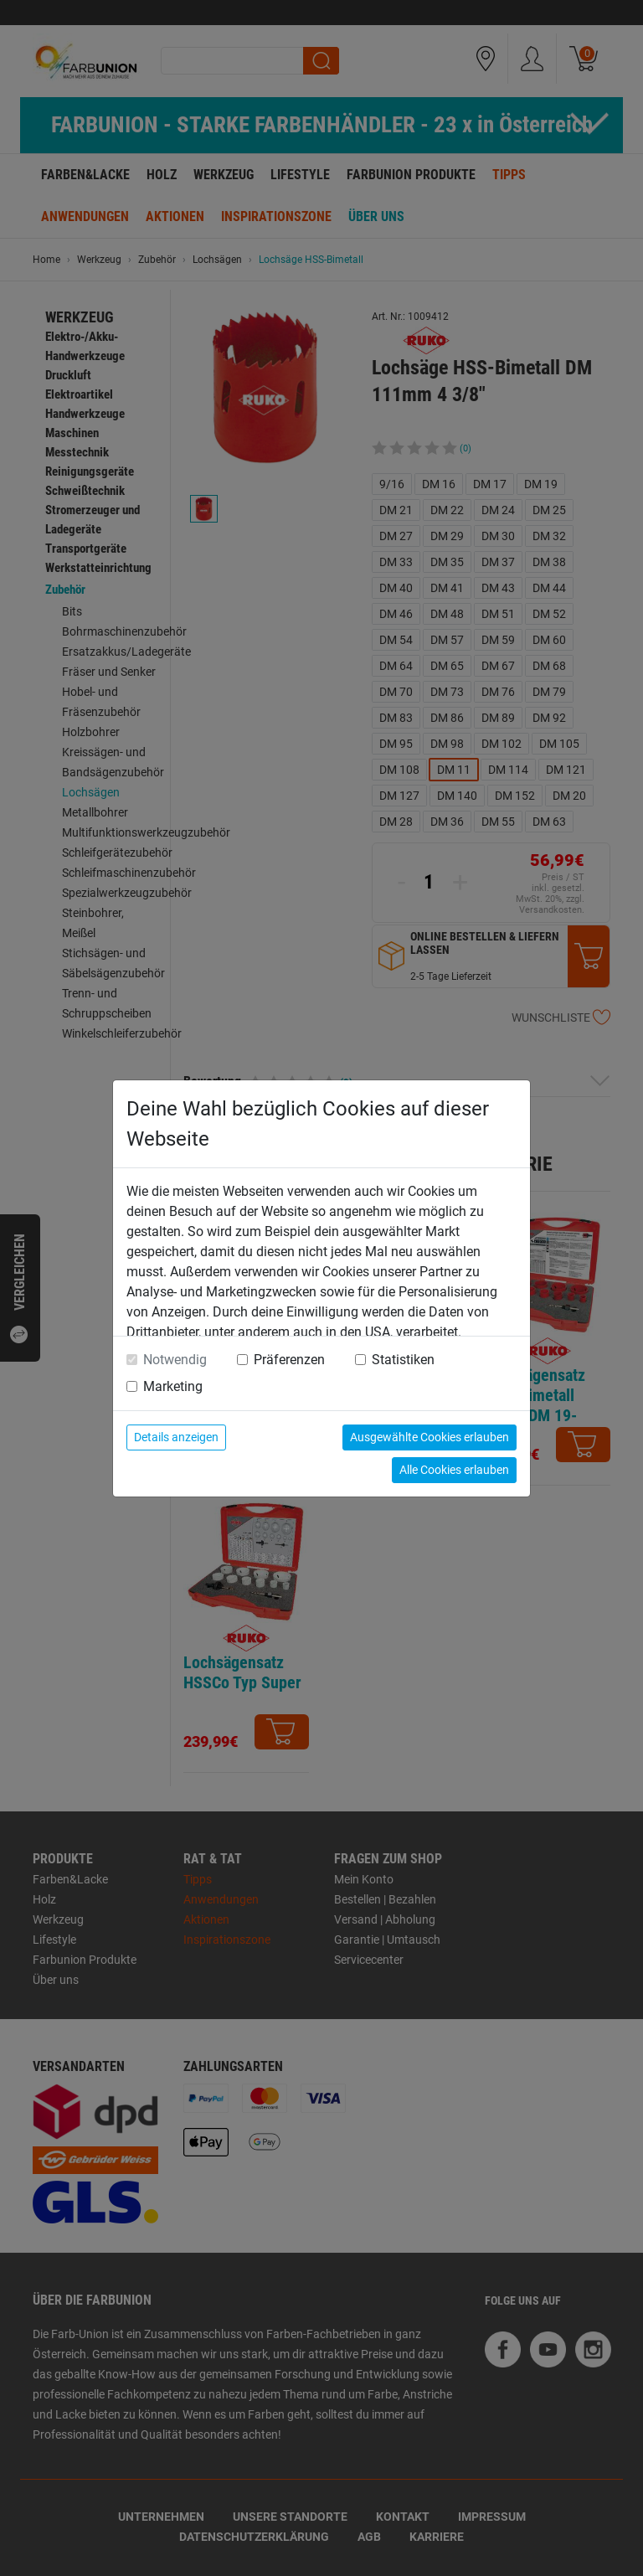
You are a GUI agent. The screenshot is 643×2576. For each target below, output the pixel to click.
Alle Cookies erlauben (454, 1469)
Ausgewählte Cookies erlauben (429, 1437)
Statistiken (403, 1360)
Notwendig (175, 1360)
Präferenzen (289, 1360)
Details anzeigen (176, 1437)
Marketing (173, 1386)
